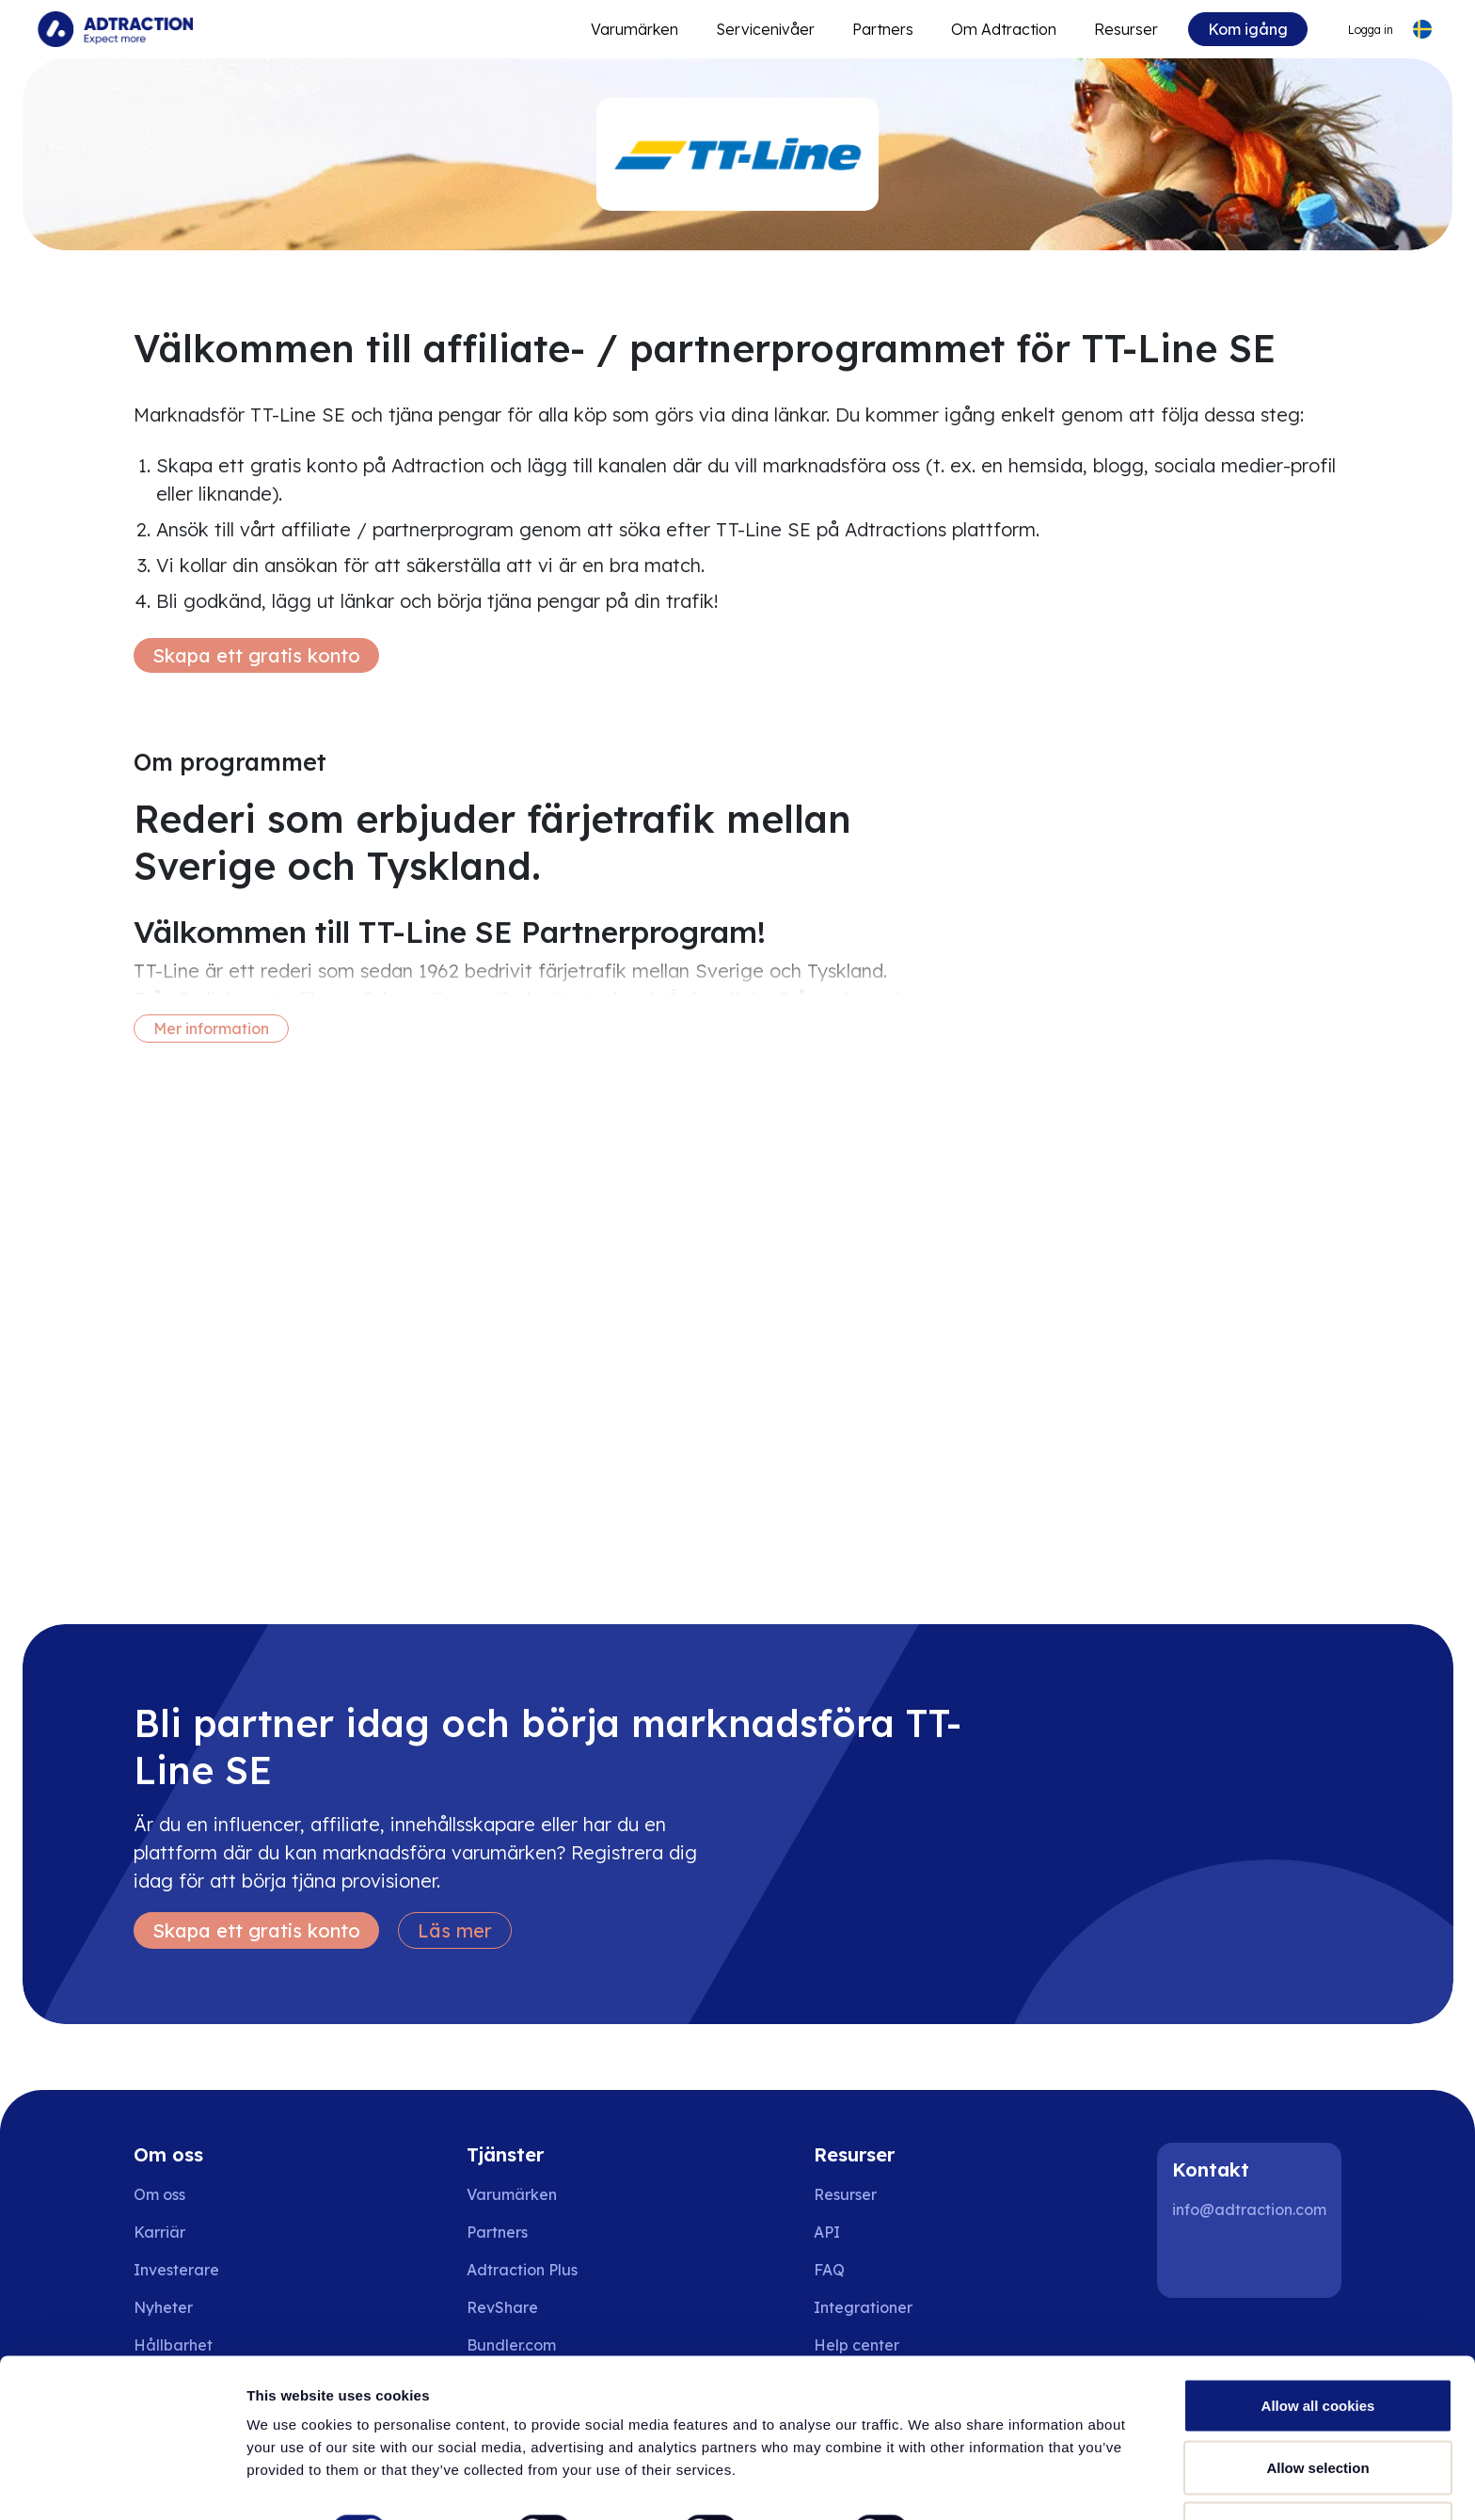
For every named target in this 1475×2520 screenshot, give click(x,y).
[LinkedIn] (1194, 2260)
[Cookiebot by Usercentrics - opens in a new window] (122, 2483)
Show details (987, 2472)
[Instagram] (1254, 2260)
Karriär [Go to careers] (159, 2232)
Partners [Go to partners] (497, 2232)
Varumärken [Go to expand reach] (634, 29)
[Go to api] (870, 2232)
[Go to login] (1358, 29)
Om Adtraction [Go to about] (1003, 29)
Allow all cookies (1318, 2346)
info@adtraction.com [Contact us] (1249, 2209)
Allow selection (1317, 2408)
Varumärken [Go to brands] (512, 2194)
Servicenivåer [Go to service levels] (765, 29)
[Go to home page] (115, 29)
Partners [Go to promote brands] (882, 29)
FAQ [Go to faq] (829, 2269)
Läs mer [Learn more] (455, 1930)
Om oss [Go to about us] (159, 2194)
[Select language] (1421, 29)
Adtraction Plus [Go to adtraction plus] (522, 2269)
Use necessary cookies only (1318, 2470)
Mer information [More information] (211, 1028)
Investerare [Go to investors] (176, 2269)
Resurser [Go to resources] (1126, 29)
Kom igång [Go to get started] (1248, 29)
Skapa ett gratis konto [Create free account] (256, 655)
